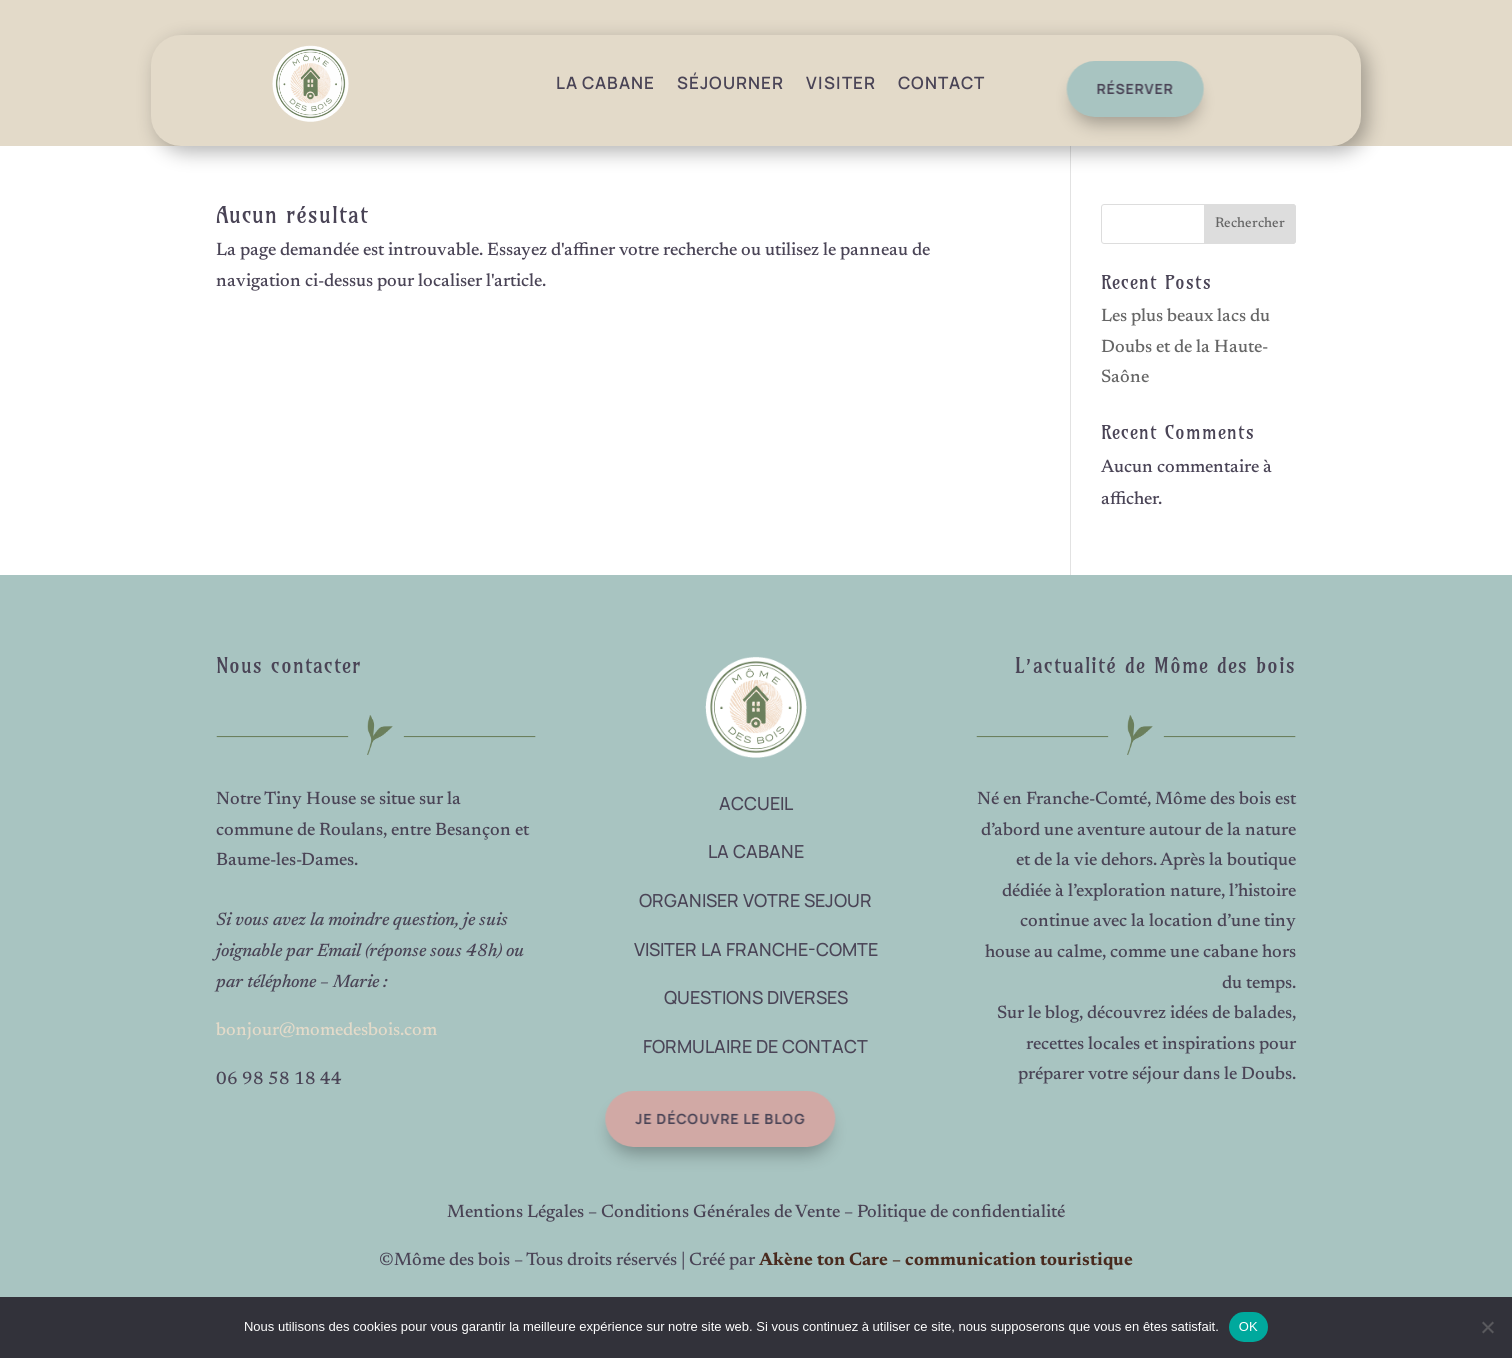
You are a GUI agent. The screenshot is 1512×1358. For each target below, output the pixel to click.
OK (1248, 1326)
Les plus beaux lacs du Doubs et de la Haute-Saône (1185, 347)
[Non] (1487, 1327)
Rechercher (1250, 224)
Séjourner (730, 82)
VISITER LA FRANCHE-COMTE (756, 949)
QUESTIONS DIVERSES (756, 997)
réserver (1127, 88)
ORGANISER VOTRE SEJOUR (755, 900)
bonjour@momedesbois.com (326, 1031)
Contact (941, 82)
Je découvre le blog (704, 1118)
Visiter (841, 82)
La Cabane (605, 82)
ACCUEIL (756, 803)
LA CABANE (756, 851)
